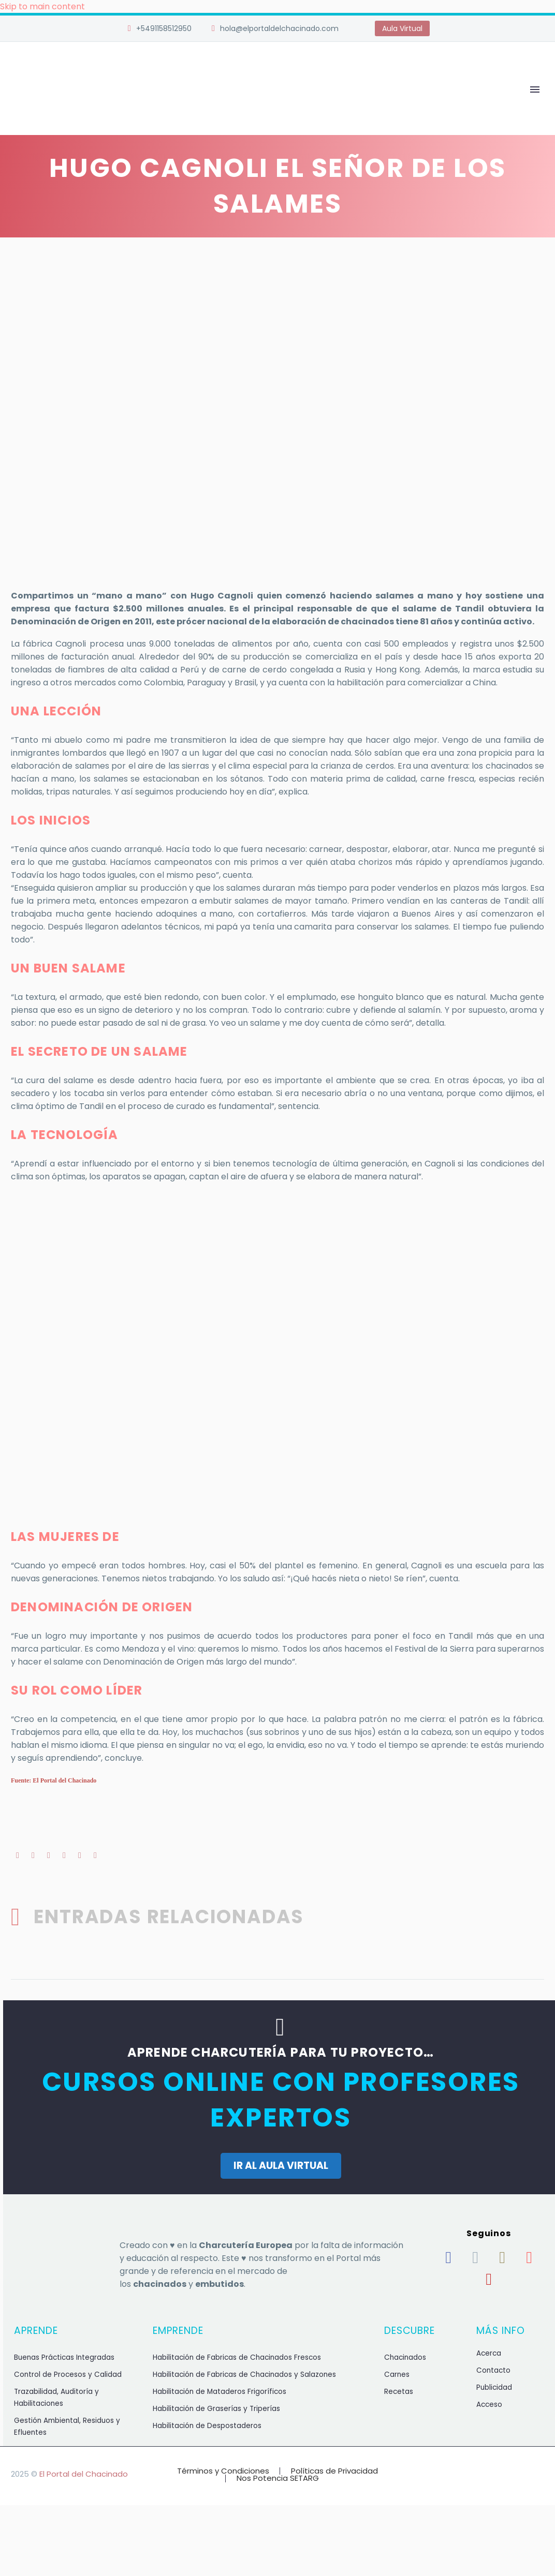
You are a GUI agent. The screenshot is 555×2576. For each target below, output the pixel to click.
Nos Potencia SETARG (278, 2478)
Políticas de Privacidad (334, 2471)
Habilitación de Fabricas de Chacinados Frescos (237, 2357)
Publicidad (494, 2387)
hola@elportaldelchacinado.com (279, 28)
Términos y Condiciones (223, 2471)
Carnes (397, 2374)
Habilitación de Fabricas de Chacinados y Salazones (244, 2374)
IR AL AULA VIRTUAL (280, 2166)
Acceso (489, 2404)
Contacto (493, 2370)
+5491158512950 (164, 28)
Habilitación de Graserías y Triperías (216, 2409)
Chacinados (405, 2357)
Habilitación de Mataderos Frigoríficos (219, 2392)
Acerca (488, 2353)
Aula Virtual (402, 28)
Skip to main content (42, 6)
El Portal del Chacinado (83, 2473)
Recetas (398, 2392)
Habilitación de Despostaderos (207, 2426)
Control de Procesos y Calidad (68, 2374)
